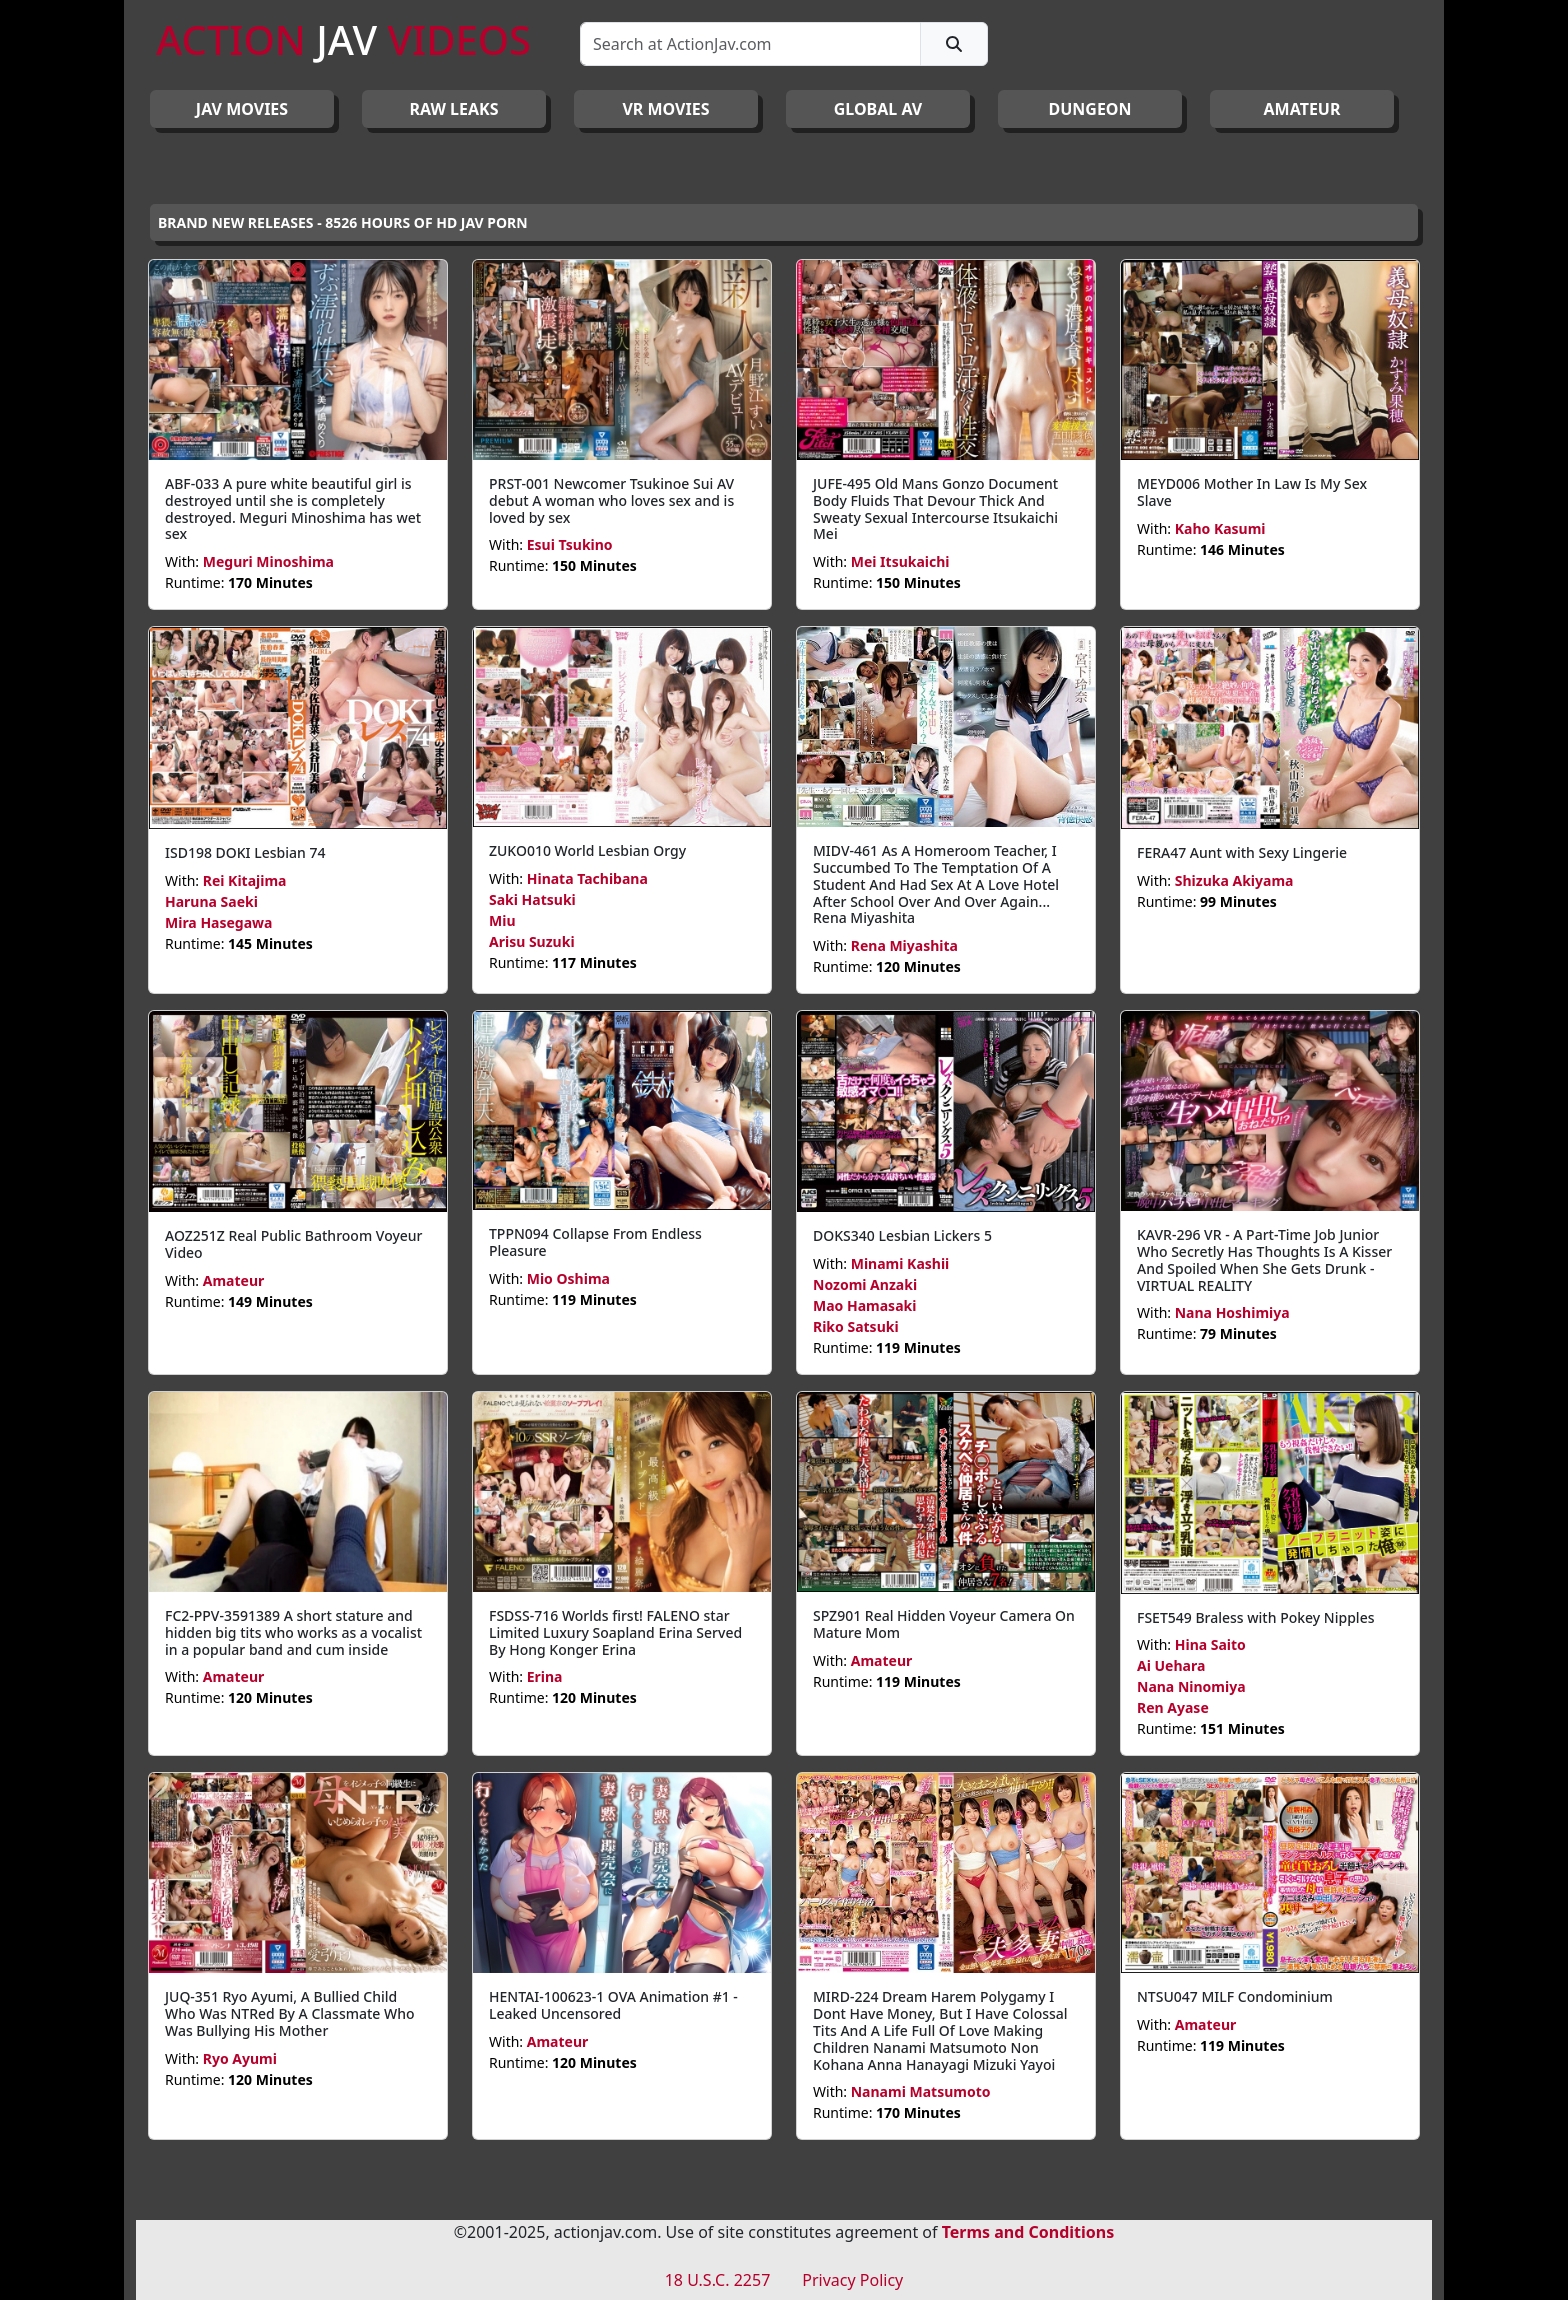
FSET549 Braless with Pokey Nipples (1255, 1617)
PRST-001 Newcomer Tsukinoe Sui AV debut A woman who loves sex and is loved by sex (611, 500)
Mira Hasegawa (218, 922)
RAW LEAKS (454, 109)
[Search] (750, 44)
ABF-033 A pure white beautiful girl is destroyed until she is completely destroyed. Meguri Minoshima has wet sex (293, 508)
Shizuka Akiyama (1234, 880)
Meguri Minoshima (268, 561)
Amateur (234, 1280)
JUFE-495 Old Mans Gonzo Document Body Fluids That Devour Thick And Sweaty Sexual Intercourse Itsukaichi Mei (935, 508)
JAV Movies (242, 109)
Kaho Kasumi (1220, 528)
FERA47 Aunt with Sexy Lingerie (1242, 852)
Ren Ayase (1173, 1707)
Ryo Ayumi (240, 2058)
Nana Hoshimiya (1232, 1312)
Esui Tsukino (570, 544)
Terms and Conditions (1028, 2232)
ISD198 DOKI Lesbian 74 (245, 852)
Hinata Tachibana (587, 878)
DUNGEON (1089, 109)
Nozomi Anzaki (865, 1284)
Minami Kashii (900, 1263)
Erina (545, 1676)
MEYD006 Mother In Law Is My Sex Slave (1252, 492)
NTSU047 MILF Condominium (1235, 1996)
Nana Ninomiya (1191, 1686)
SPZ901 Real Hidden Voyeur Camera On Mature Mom (944, 1624)
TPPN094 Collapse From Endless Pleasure (595, 1242)
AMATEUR (1302, 109)
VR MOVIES (665, 109)
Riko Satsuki (856, 1326)
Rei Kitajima (245, 880)
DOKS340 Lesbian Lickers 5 (902, 1235)
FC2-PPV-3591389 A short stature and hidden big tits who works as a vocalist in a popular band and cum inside (293, 1632)
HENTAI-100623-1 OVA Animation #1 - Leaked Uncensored (613, 2005)
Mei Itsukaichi (900, 561)
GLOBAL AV (878, 109)
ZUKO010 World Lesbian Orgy (587, 850)
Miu (502, 920)
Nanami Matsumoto (921, 2091)
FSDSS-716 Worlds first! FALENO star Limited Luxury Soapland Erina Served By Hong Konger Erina (615, 1632)
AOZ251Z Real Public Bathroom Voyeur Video (294, 1244)
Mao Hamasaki (864, 1305)
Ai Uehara (1171, 1665)
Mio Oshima (568, 1278)
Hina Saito (1210, 1644)
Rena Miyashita (904, 945)
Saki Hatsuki (532, 899)
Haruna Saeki (211, 901)
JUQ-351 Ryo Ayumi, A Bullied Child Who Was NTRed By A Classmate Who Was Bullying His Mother (290, 2013)
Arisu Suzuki (532, 941)
